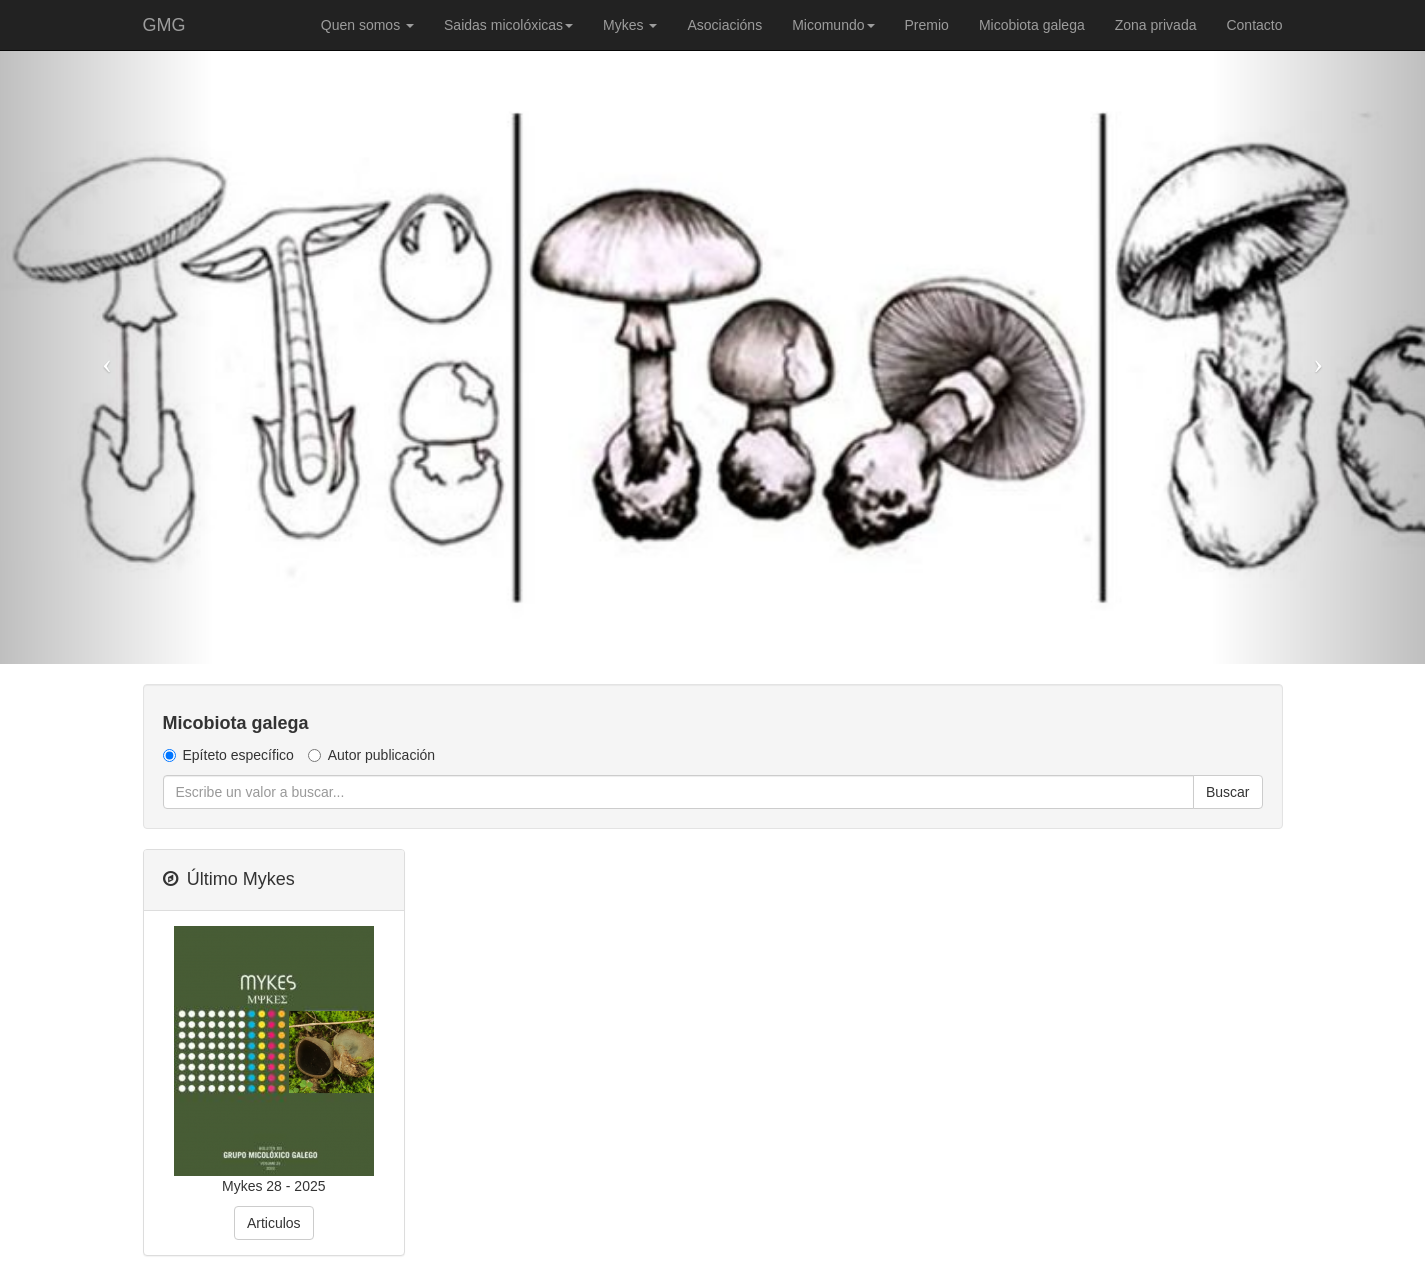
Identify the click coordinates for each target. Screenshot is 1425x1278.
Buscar (1228, 792)
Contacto (1254, 25)
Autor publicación (371, 755)
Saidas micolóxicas (508, 25)
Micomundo (833, 25)
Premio (927, 25)
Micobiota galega (1032, 25)
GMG (164, 25)
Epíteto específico (228, 755)
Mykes (630, 25)
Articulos (274, 1223)
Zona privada (1156, 25)
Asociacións (724, 25)
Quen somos (367, 25)
